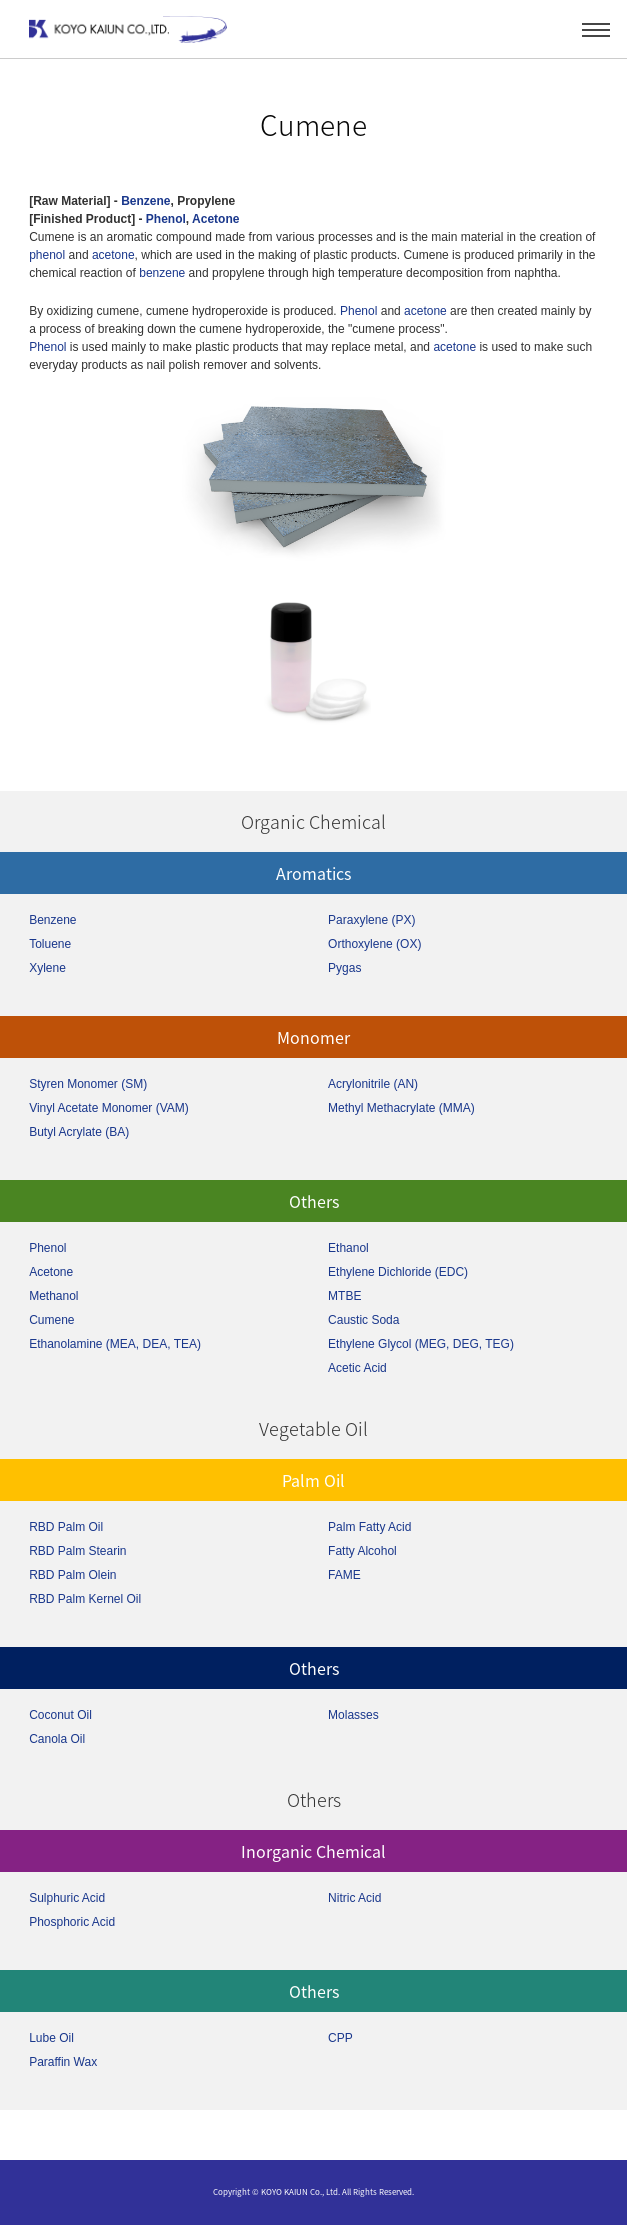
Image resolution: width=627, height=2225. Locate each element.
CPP (340, 2038)
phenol (47, 255)
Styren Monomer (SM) (88, 1084)
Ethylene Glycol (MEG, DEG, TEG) (421, 1344)
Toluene (50, 944)
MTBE (344, 1296)
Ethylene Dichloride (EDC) (398, 1272)
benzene (162, 273)
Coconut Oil (60, 1715)
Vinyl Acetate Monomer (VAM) (109, 1108)
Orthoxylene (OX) (374, 944)
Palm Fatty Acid (369, 1527)
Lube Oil (51, 2038)
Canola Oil (57, 1739)
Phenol (166, 219)
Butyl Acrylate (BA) (79, 1132)
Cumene (51, 1320)
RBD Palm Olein (72, 1575)
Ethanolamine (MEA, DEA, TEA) (115, 1344)
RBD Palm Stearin (77, 1551)
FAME (344, 1575)
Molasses (353, 1715)
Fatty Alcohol (362, 1551)
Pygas (344, 968)
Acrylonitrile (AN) (373, 1084)
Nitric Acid (354, 1898)
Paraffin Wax (63, 2062)
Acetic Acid (357, 1368)
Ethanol (348, 1248)
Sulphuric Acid (67, 1898)
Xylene (47, 968)
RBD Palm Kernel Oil (85, 1599)
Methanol (53, 1296)
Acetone (215, 219)
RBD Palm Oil (66, 1527)
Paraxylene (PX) (371, 920)
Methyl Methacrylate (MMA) (401, 1108)
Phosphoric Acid (72, 1922)
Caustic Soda (363, 1320)
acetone (113, 255)
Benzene (145, 201)
